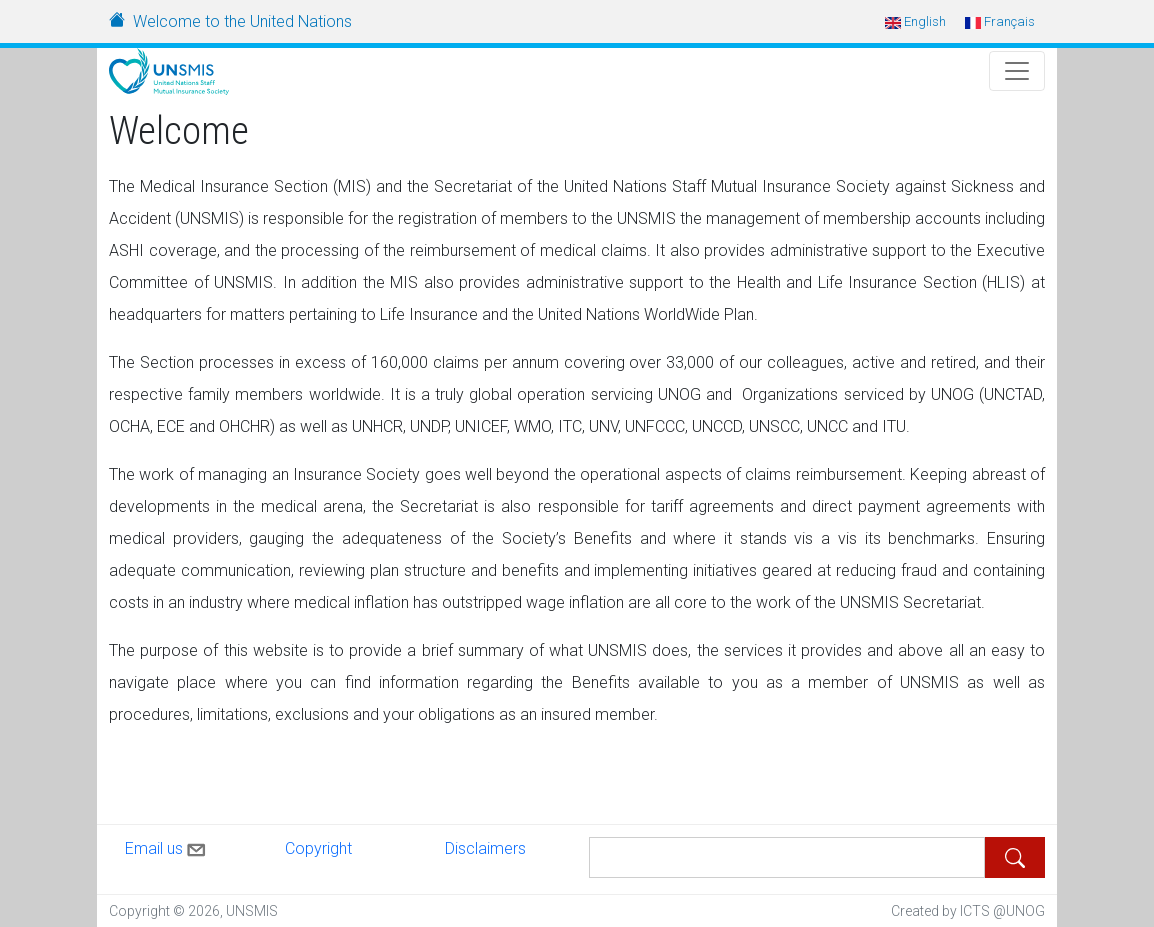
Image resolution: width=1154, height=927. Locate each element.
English (915, 21)
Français (1000, 21)
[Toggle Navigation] (1017, 71)
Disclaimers (485, 848)
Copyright (318, 848)
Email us (167, 846)
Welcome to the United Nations (242, 21)
